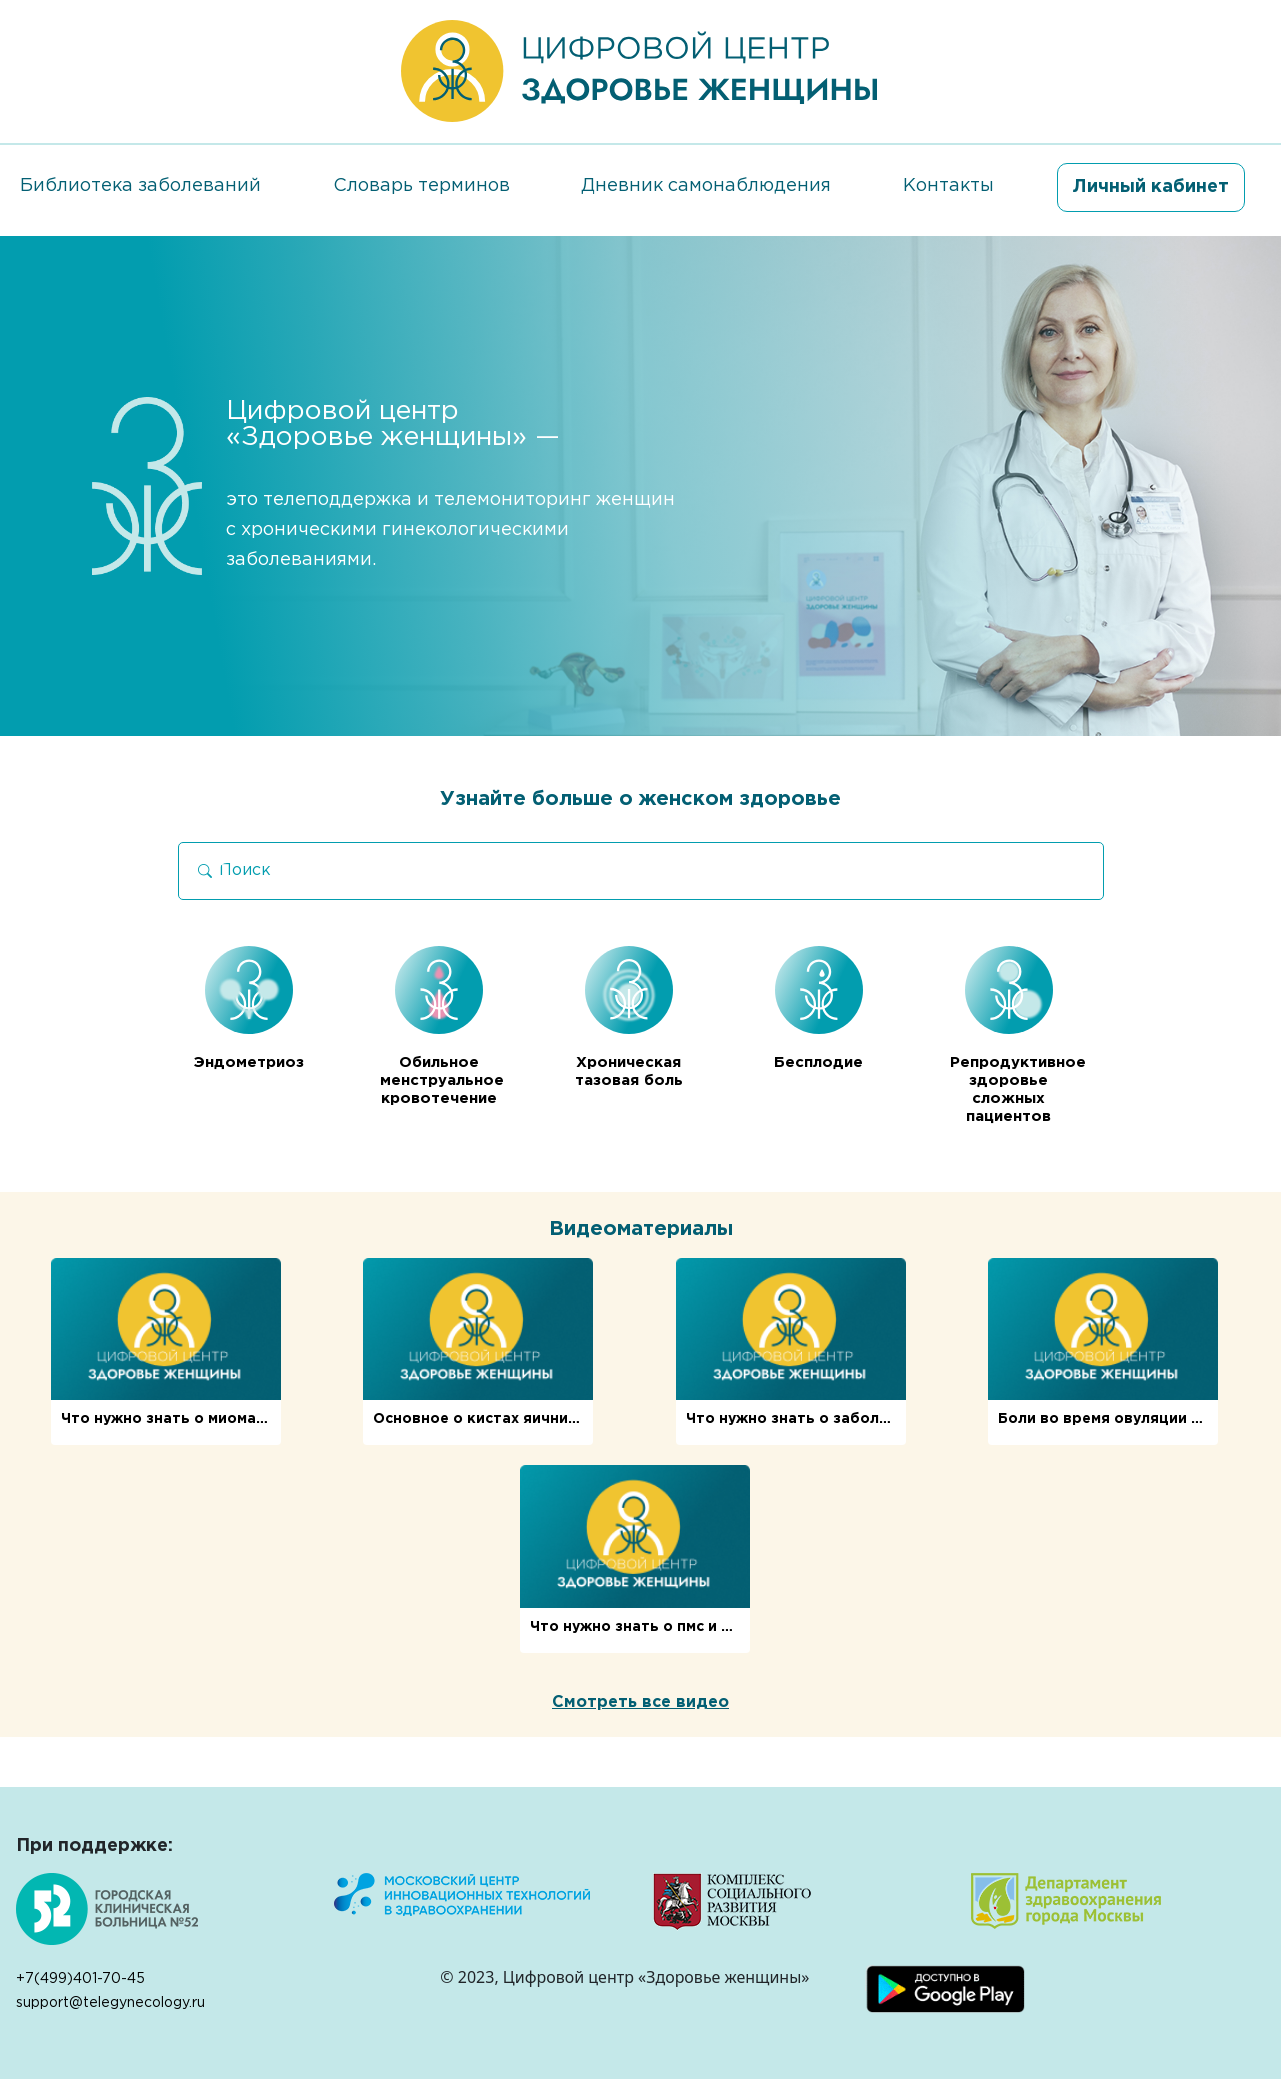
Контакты (948, 186)
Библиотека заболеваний (140, 186)
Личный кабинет (1151, 187)
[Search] (641, 871)
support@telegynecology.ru (110, 2003)
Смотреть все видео (640, 1702)
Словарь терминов (421, 186)
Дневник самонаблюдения (706, 186)
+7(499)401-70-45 (80, 1979)
